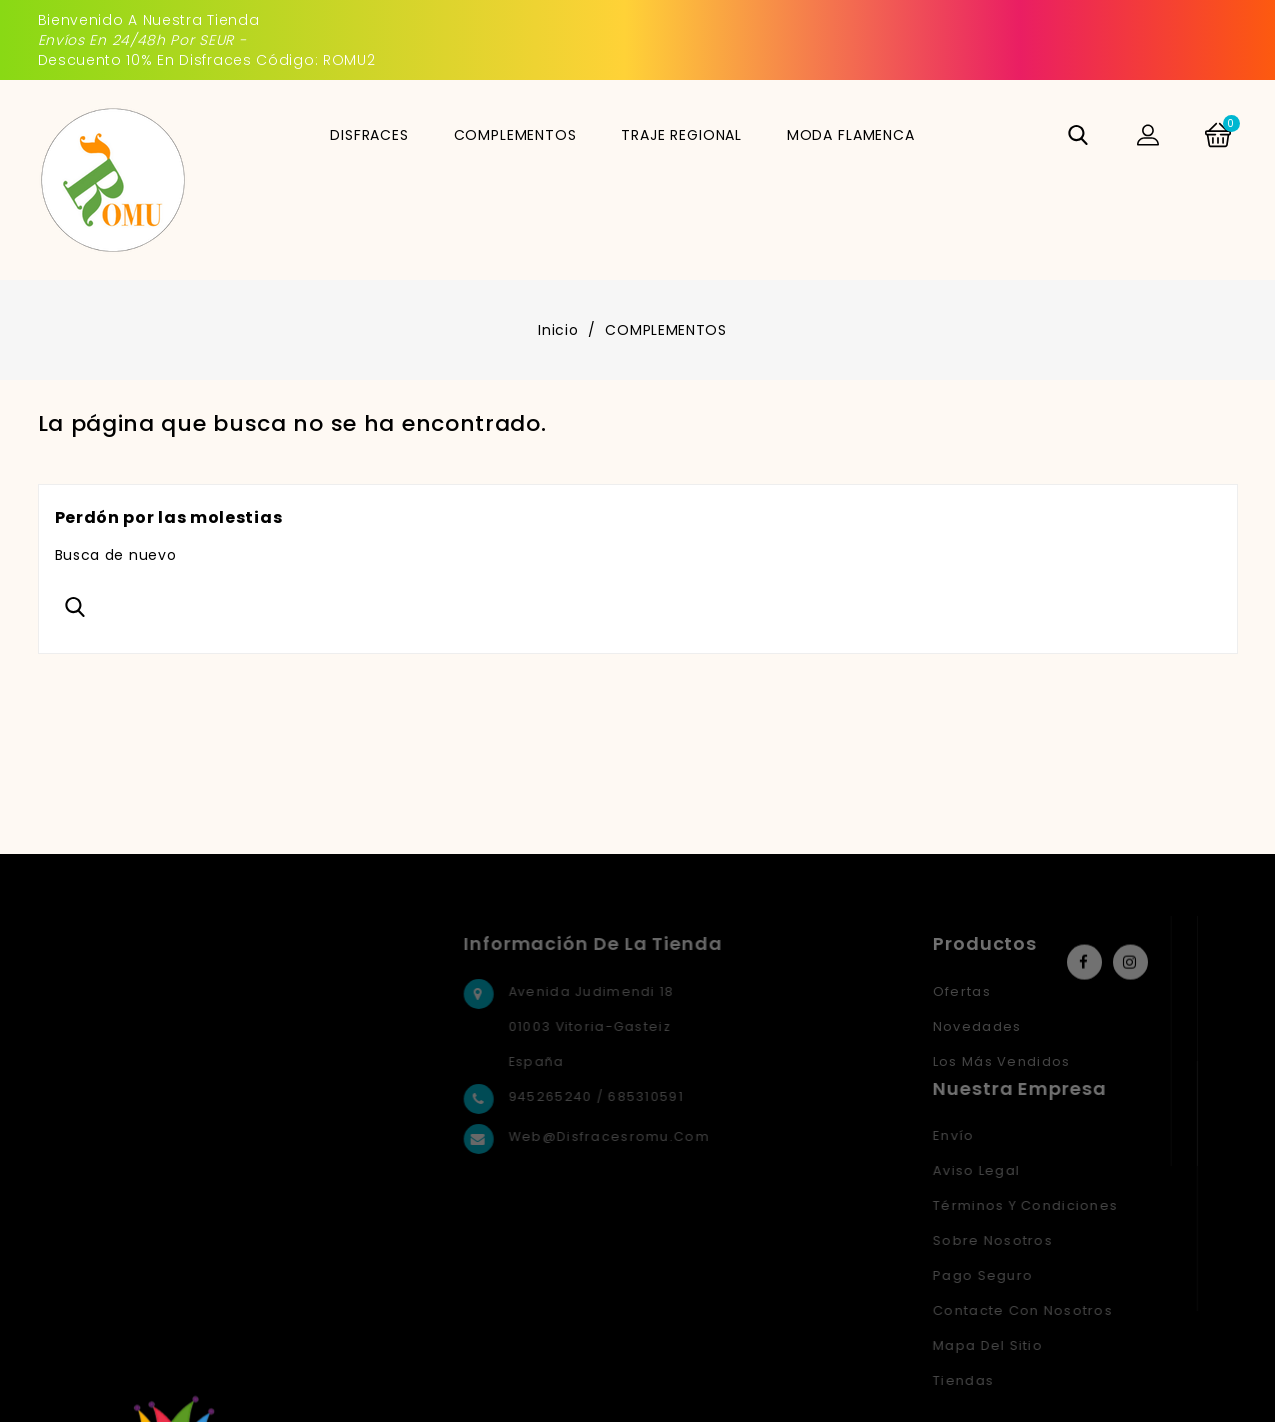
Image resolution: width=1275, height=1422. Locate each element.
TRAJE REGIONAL (681, 135)
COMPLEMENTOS (515, 135)
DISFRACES (369, 135)
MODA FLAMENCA (851, 135)
